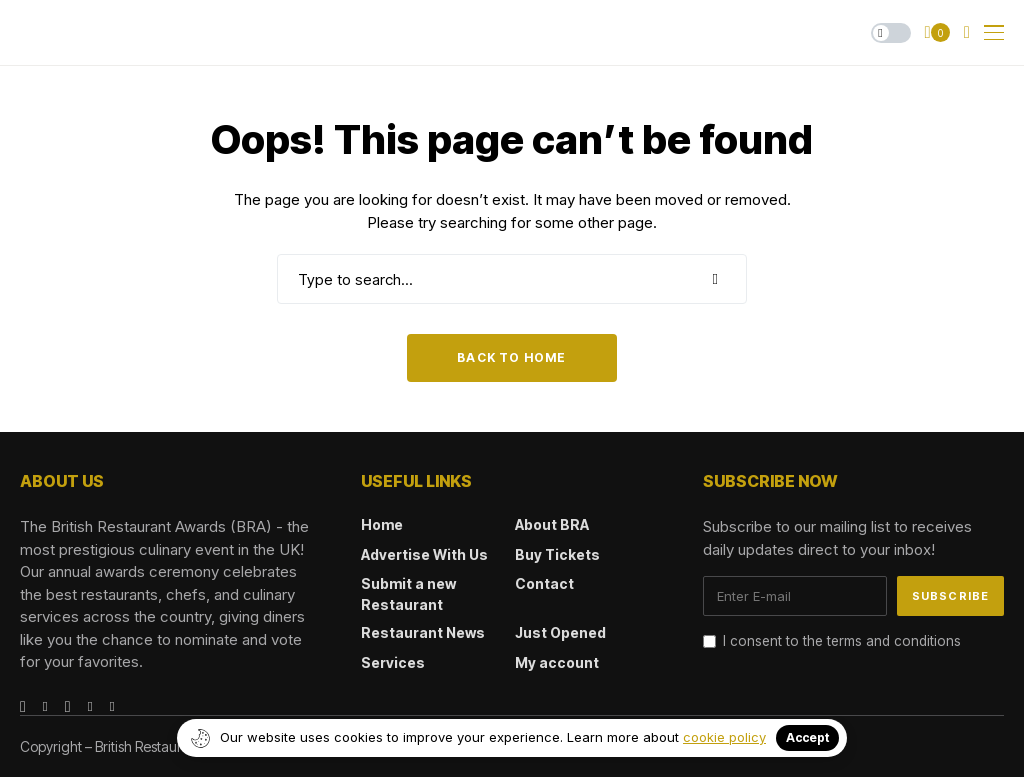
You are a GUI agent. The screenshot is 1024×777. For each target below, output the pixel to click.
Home (382, 524)
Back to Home (511, 357)
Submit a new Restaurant (408, 594)
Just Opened (560, 632)
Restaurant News (423, 632)
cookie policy (724, 737)
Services (393, 662)
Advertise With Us (424, 554)
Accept (807, 737)
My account (557, 662)
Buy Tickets (557, 554)
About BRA (552, 524)
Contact (544, 583)
